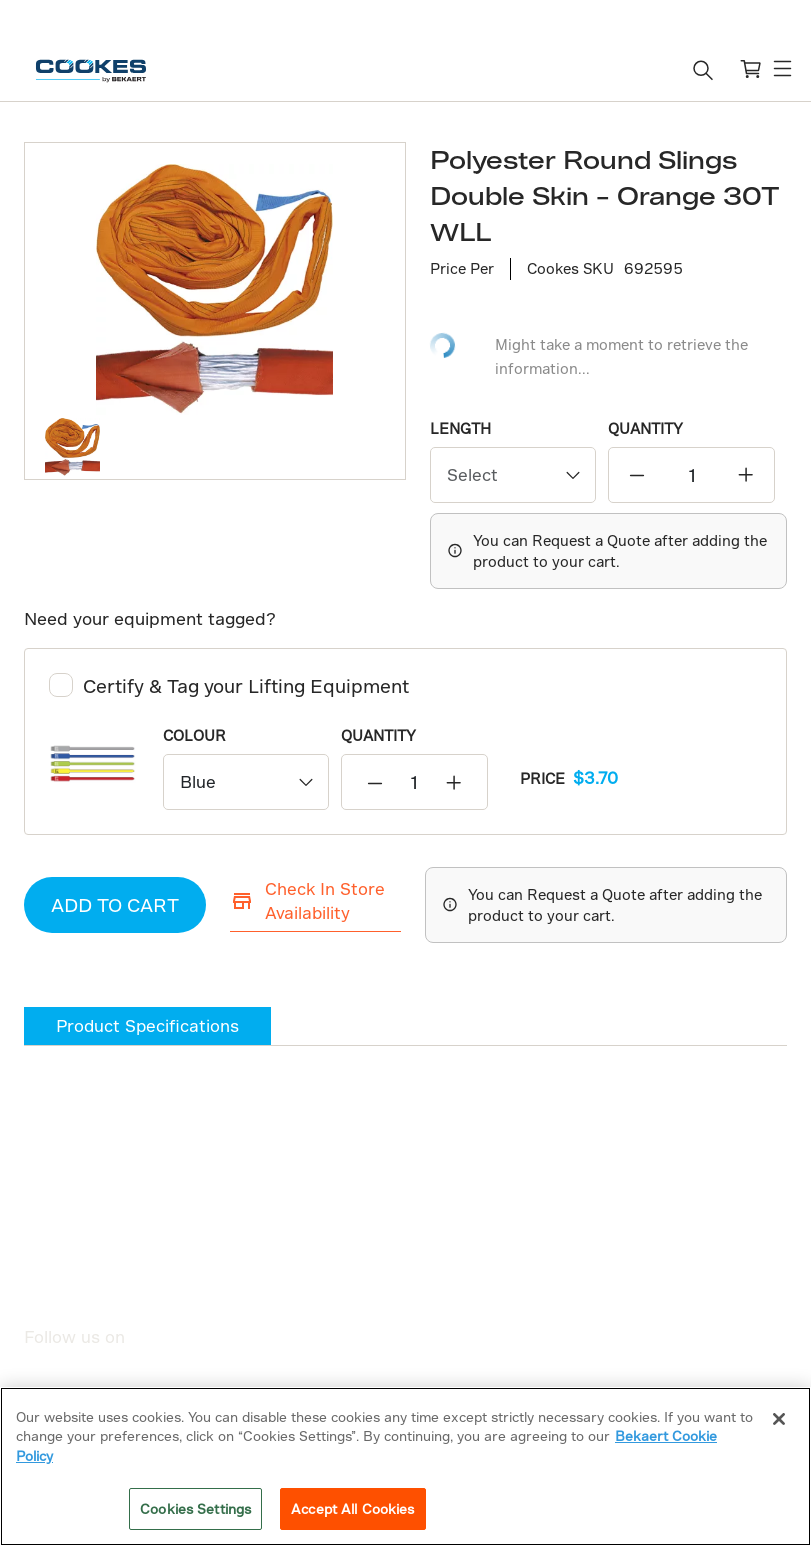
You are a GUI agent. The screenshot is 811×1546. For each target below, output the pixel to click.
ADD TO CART (115, 904)
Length (460, 428)
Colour (194, 735)
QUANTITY (645, 428)
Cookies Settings (195, 1508)
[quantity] (691, 474)
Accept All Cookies (352, 1508)
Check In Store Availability (307, 900)
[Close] (779, 1419)
